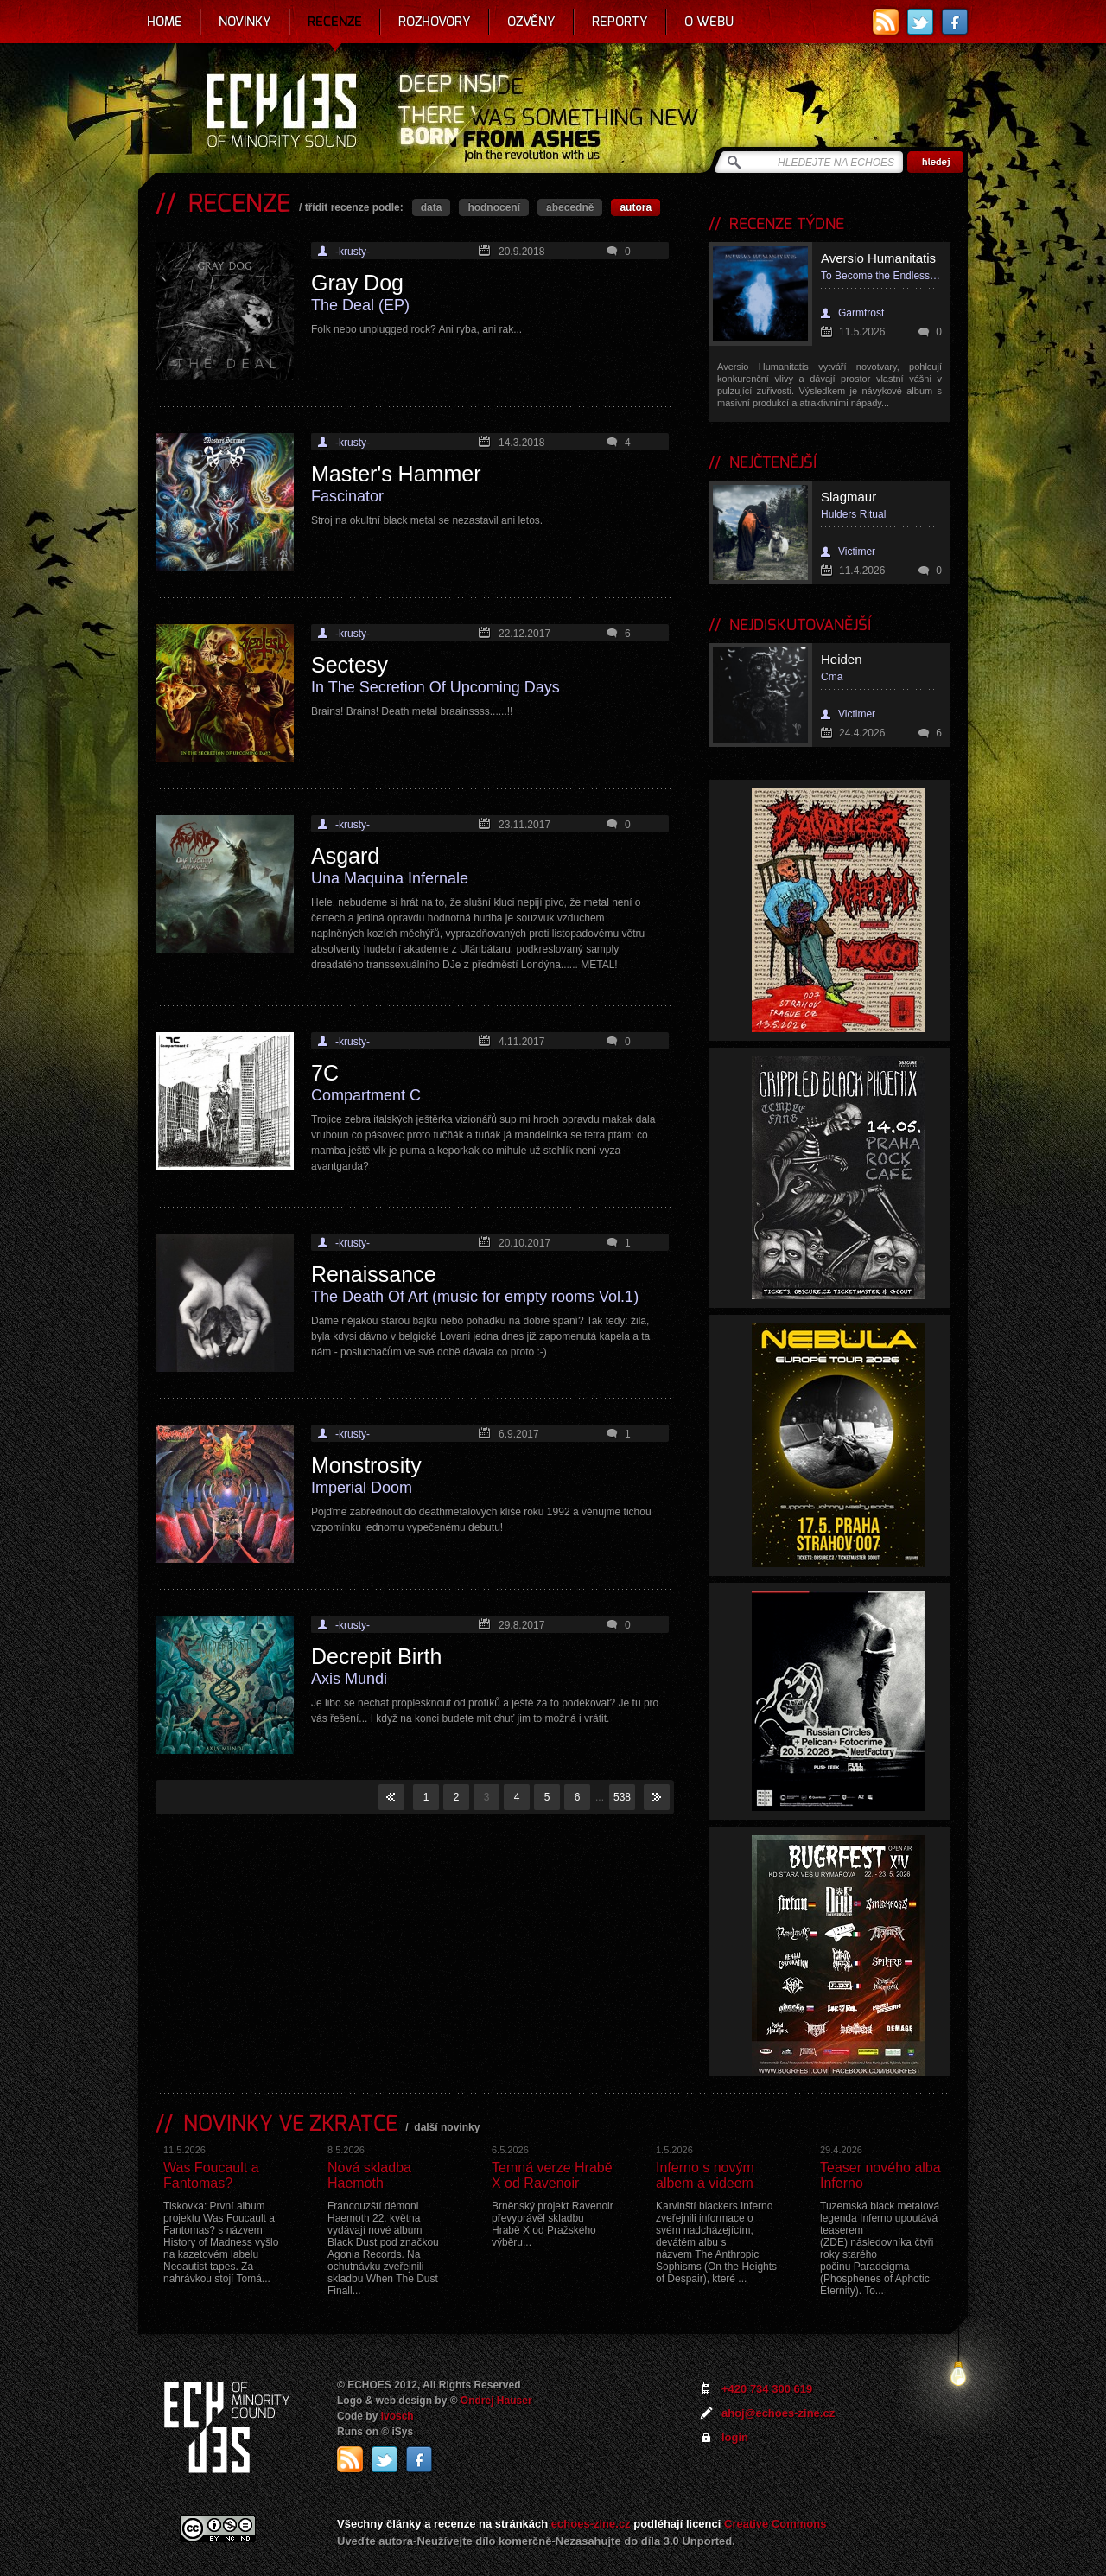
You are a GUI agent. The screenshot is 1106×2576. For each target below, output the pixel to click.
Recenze (335, 21)
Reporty (620, 21)
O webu (709, 21)
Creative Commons (775, 2523)
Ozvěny (531, 21)
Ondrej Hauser (496, 2400)
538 (622, 1797)
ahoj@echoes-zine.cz (778, 2413)
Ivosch (397, 2416)
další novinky (447, 2127)
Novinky (245, 21)
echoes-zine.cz (591, 2523)
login (734, 2437)
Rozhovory (434, 21)
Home (164, 21)
